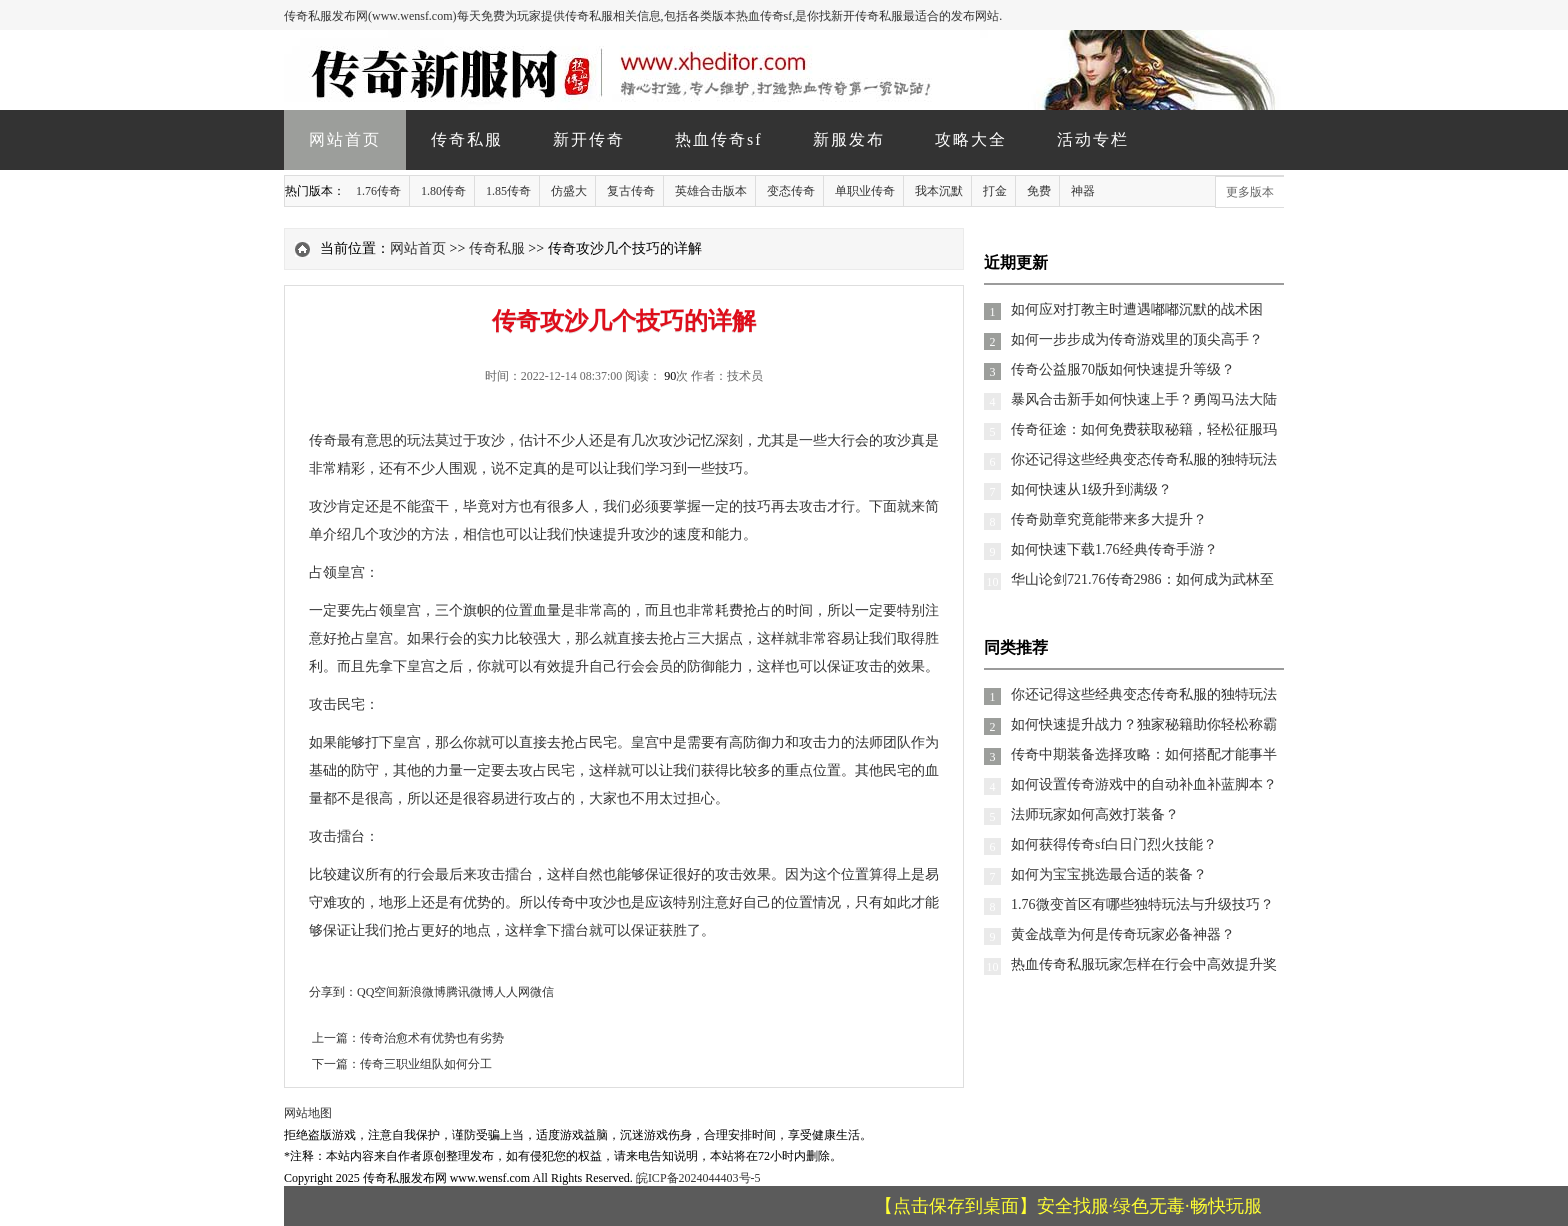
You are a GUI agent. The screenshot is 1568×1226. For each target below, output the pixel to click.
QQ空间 (377, 992)
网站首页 (345, 139)
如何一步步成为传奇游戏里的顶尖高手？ (1137, 339)
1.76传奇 (378, 191)
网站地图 (308, 1113)
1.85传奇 (508, 191)
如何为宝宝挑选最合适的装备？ (1109, 874)
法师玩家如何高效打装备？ (1095, 814)
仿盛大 (569, 191)
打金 (995, 191)
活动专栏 (1093, 139)
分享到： (333, 992)
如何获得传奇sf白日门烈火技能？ (1114, 844)
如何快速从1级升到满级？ (1091, 489)
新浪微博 (422, 992)
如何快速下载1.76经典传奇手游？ (1114, 549)
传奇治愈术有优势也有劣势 (432, 1038)
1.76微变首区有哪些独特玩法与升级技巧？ (1142, 904)
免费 (1039, 191)
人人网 (512, 992)
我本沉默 (939, 191)
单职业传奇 (865, 191)
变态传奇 (791, 191)
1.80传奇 (443, 191)
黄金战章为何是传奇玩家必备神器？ (1123, 934)
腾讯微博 (470, 992)
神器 (1083, 191)
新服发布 (849, 139)
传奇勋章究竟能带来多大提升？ (1109, 519)
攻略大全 (971, 139)
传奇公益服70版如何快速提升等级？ (1123, 369)
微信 (542, 992)
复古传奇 (631, 191)
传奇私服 (467, 139)
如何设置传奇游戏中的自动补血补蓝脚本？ (1144, 784)
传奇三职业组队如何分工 (426, 1064)
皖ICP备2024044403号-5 (698, 1178)
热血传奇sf (719, 139)
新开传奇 (589, 139)
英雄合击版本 (711, 191)
